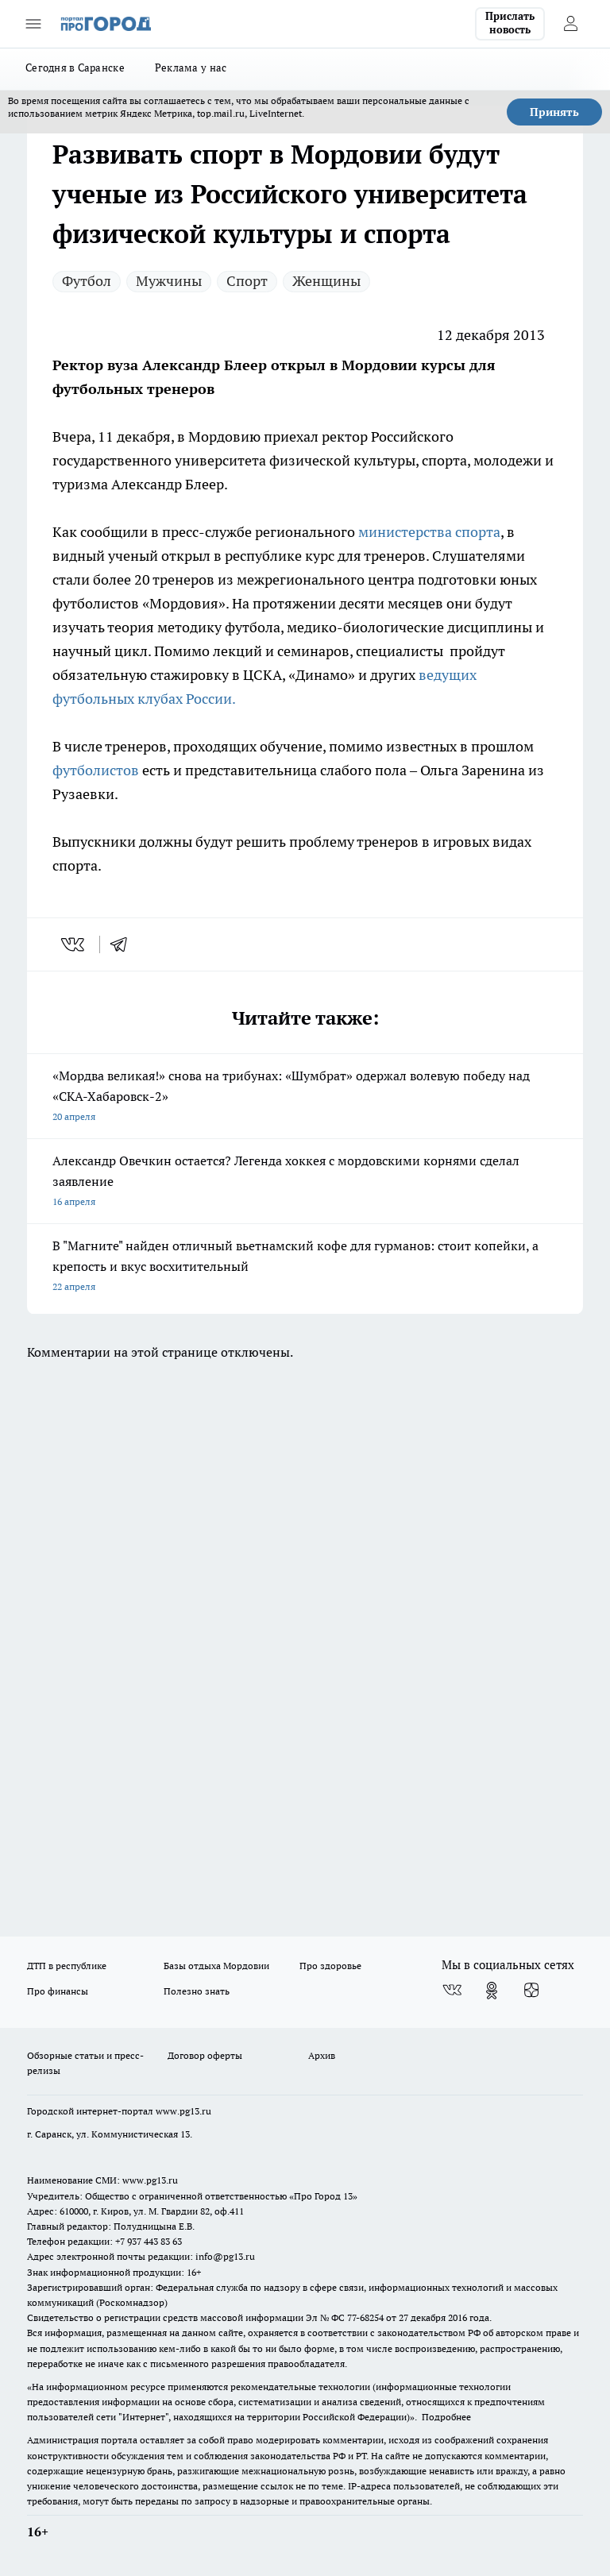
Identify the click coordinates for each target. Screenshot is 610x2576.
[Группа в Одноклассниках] (492, 1990)
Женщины (326, 281)
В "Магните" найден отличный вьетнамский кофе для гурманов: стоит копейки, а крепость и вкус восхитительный (305, 1267)
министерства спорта (429, 532)
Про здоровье (330, 1966)
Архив (321, 2055)
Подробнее (446, 2417)
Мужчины (169, 281)
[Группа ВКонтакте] (452, 1990)
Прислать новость (510, 23)
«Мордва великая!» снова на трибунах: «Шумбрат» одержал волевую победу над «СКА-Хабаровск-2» (305, 1097)
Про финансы (57, 1991)
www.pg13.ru (183, 2111)
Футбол (86, 281)
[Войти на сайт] (570, 24)
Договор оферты (205, 2055)
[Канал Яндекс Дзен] (531, 1990)
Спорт (247, 281)
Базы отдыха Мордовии (216, 1966)
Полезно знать (197, 1991)
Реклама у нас (191, 67)
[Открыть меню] (33, 24)
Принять (554, 112)
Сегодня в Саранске (75, 67)
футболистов (97, 770)
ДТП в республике (66, 1966)
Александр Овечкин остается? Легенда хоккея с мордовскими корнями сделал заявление (305, 1182)
